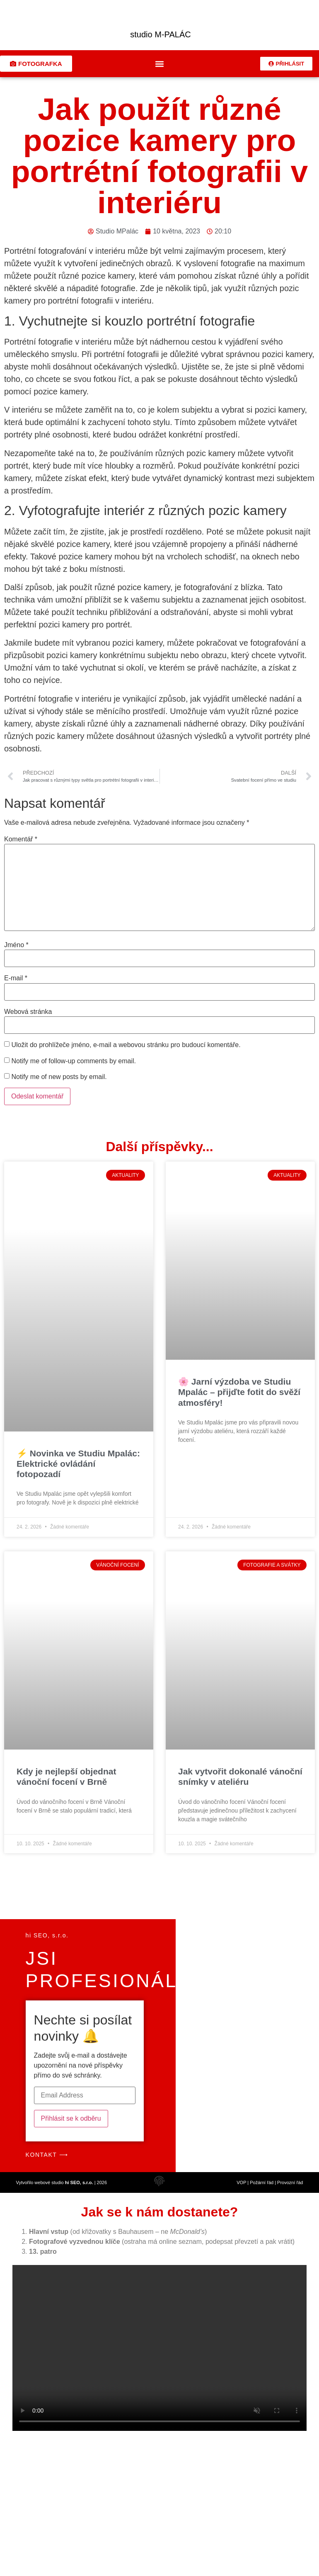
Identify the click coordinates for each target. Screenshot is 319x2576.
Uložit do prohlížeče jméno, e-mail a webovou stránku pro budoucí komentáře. (125, 1050)
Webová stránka (28, 1017)
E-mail (15, 984)
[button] (160, 69)
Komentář (20, 844)
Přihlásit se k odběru (71, 2124)
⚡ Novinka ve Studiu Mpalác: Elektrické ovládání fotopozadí (78, 1469)
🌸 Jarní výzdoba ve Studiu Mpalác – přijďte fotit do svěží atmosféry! (239, 1398)
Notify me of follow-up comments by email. (73, 1066)
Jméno (16, 951)
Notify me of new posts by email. (58, 1082)
